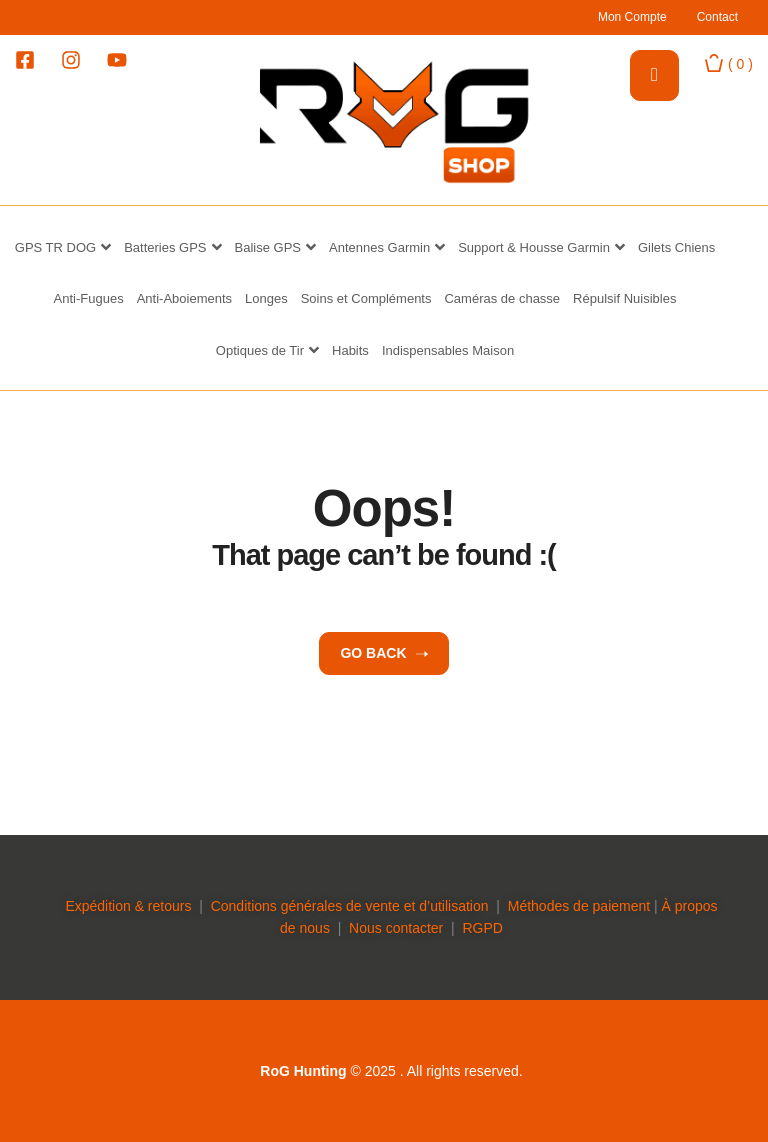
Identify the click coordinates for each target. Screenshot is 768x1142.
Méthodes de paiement (579, 906)
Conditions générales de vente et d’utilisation (350, 906)
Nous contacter (396, 928)
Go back (383, 653)
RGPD (482, 928)
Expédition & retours (128, 906)
